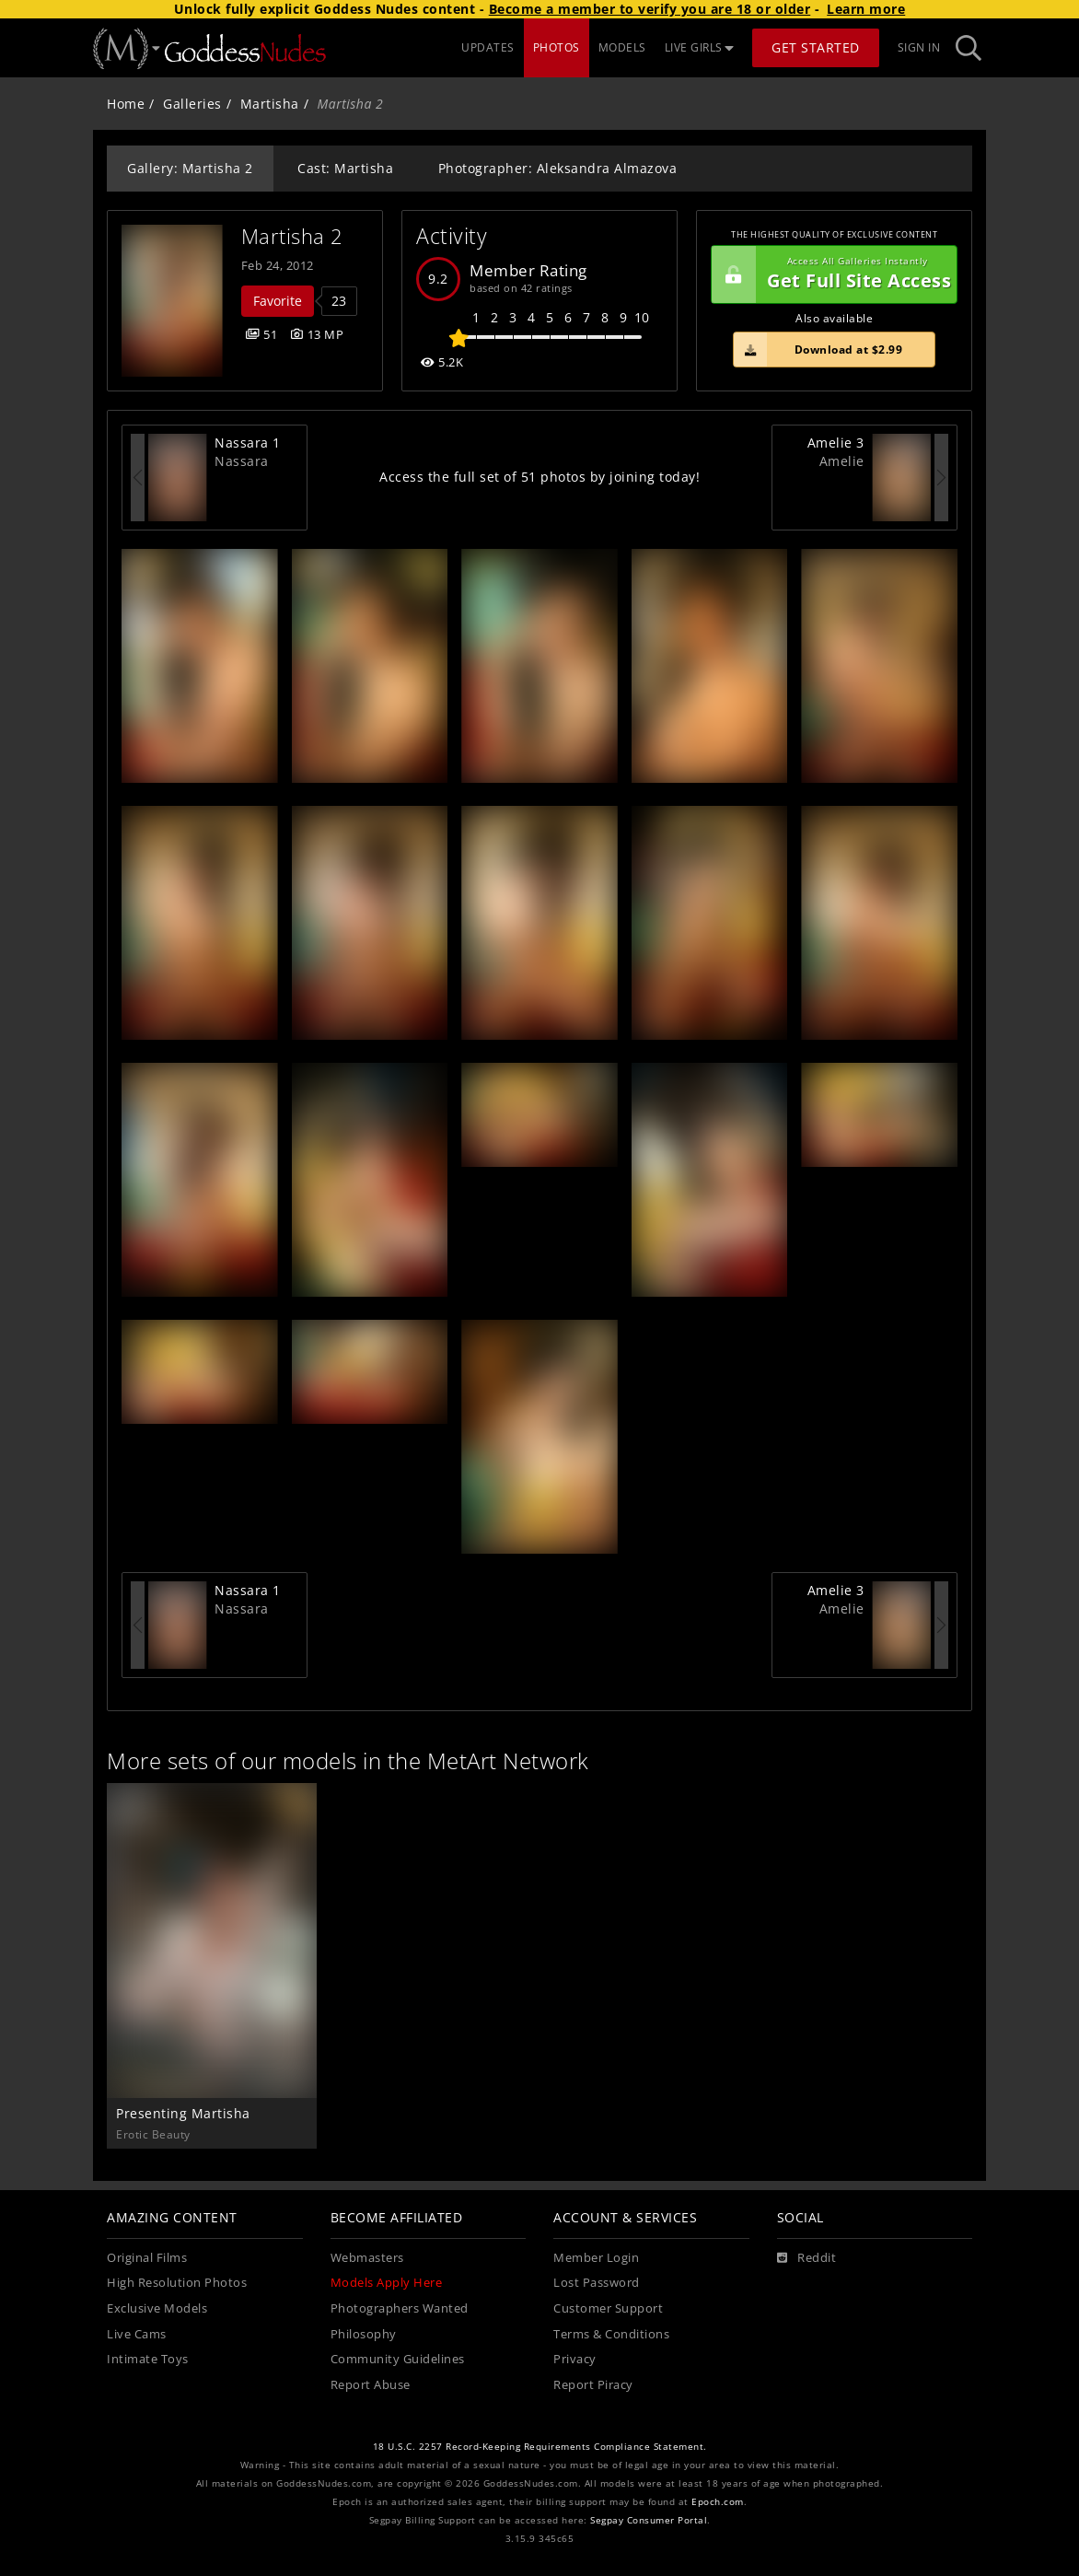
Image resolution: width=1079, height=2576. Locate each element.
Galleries (192, 103)
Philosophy (364, 2334)
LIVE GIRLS (700, 47)
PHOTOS (556, 47)
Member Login (596, 2258)
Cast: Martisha (345, 168)
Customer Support (608, 2308)
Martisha (269, 103)
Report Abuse (371, 2385)
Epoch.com (717, 2502)
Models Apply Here (387, 2282)
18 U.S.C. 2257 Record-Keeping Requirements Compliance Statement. (540, 2447)
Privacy (575, 2359)
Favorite (277, 300)
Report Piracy (593, 2385)
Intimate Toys (148, 2359)
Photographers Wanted (400, 2308)
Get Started (816, 47)
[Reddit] (807, 2258)
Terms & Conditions (611, 2334)
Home (126, 103)
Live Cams (137, 2334)
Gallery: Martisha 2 (190, 168)
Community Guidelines (398, 2359)
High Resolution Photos (177, 2282)
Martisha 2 (292, 236)
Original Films (147, 2258)
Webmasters (367, 2258)
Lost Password (596, 2282)
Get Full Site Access (831, 274)
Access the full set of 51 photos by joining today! (539, 476)
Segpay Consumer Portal (648, 2520)
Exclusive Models (157, 2308)
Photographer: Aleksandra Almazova (558, 168)
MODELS (622, 47)
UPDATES (488, 47)
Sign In (919, 47)
